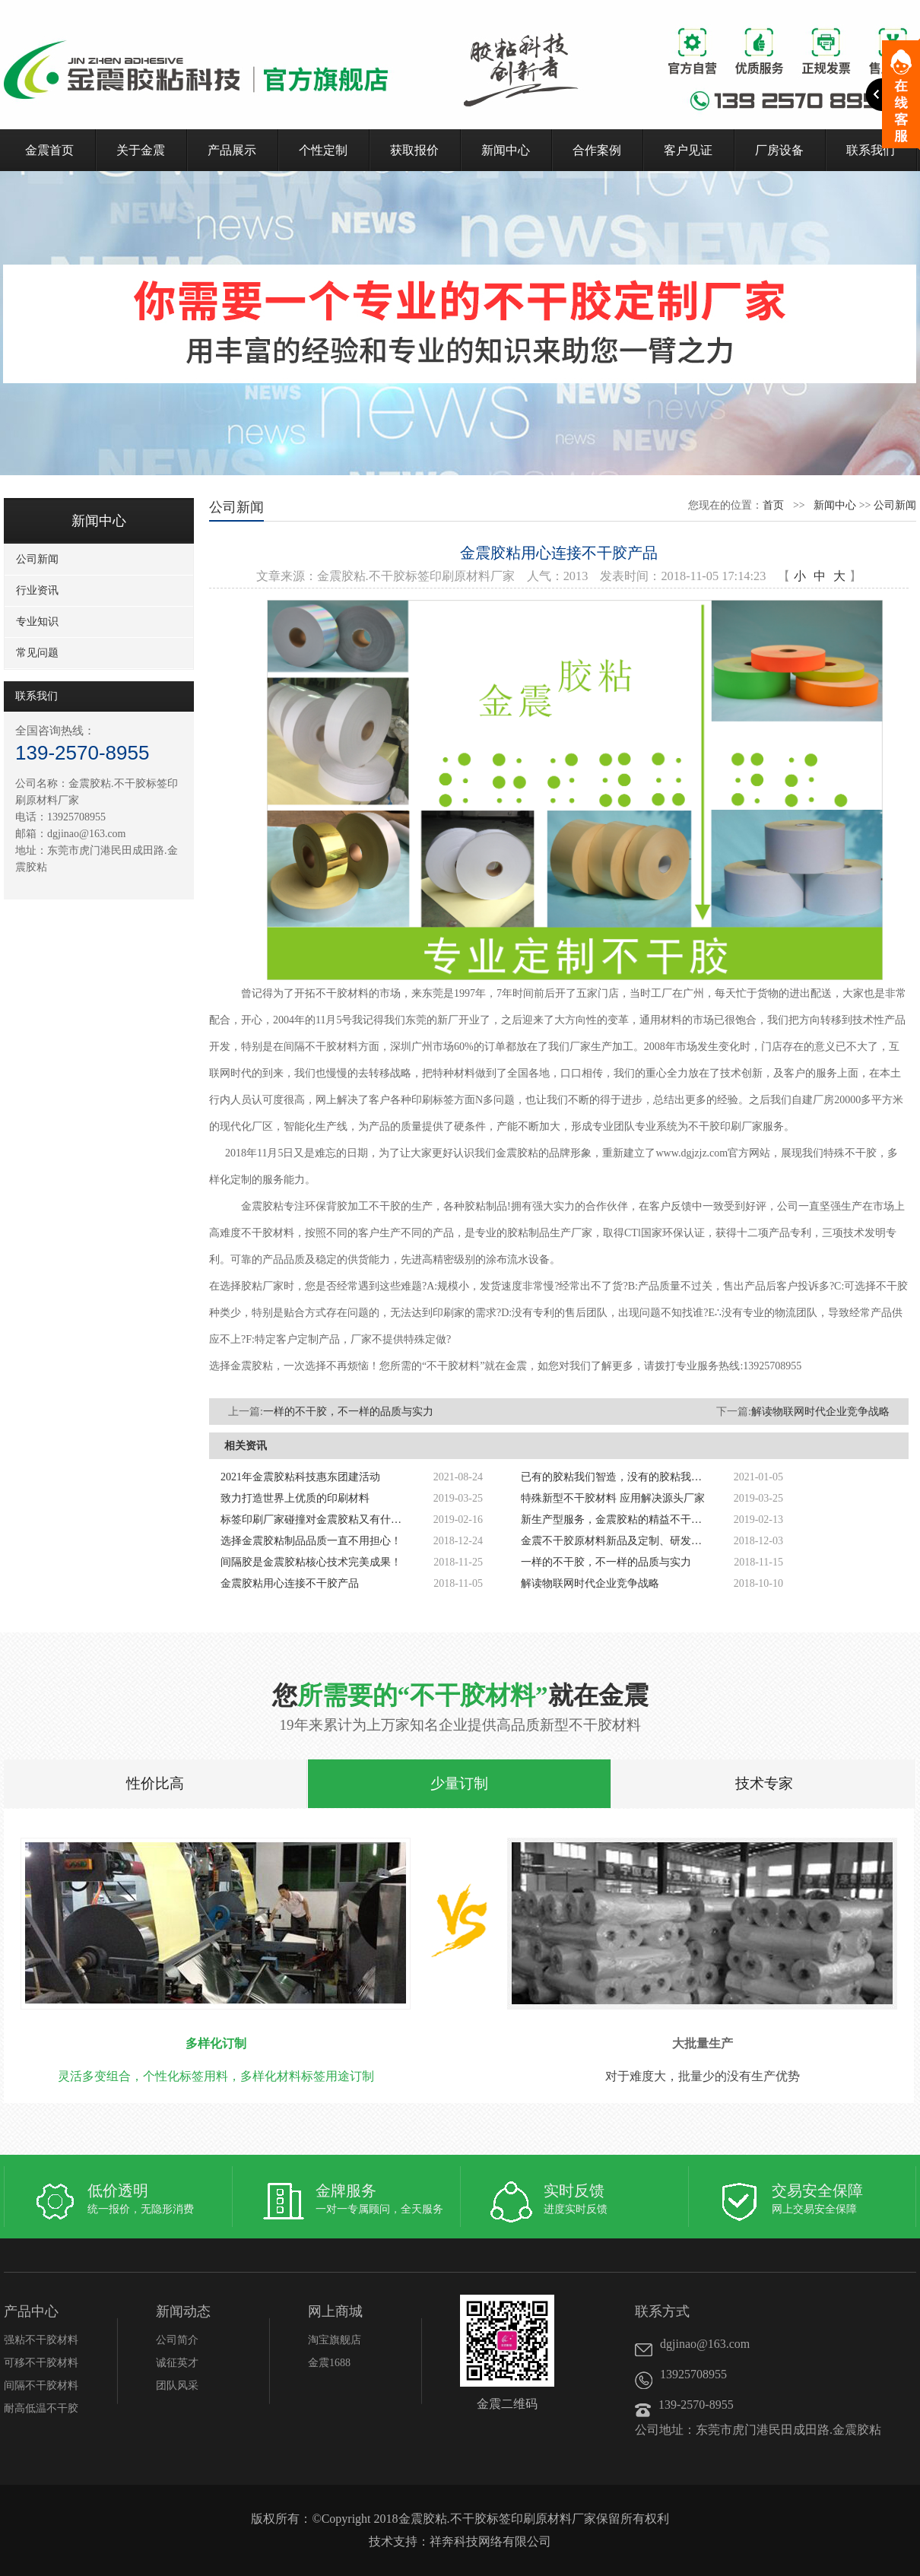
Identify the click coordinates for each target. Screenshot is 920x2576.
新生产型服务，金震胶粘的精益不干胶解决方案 (616, 1519)
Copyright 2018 (360, 2518)
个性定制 (323, 150)
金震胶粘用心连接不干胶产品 (289, 1583)
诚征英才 (177, 2362)
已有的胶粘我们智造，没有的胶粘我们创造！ (616, 1477)
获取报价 (414, 150)
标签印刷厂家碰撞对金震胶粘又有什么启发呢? (315, 1519)
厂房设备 (779, 150)
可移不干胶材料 (41, 2362)
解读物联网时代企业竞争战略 (820, 1411)
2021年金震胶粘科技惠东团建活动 (300, 1477)
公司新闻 (37, 559)
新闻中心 (505, 150)
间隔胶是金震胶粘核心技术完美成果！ (310, 1562)
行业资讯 (37, 590)
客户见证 (688, 150)
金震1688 (329, 2362)
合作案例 (597, 150)
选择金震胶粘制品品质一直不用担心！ (310, 1541)
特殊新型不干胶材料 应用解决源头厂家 (613, 1498)
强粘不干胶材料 (41, 2340)
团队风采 (177, 2385)
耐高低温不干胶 (41, 2408)
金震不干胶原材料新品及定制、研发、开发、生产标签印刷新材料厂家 (616, 1541)
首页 (773, 505)
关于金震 (140, 150)
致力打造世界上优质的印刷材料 (295, 1498)
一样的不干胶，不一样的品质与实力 (348, 1411)
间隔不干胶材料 (41, 2385)
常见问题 (37, 652)
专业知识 (37, 621)
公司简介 (177, 2340)
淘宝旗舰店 (334, 2340)
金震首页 (49, 150)
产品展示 (232, 150)
